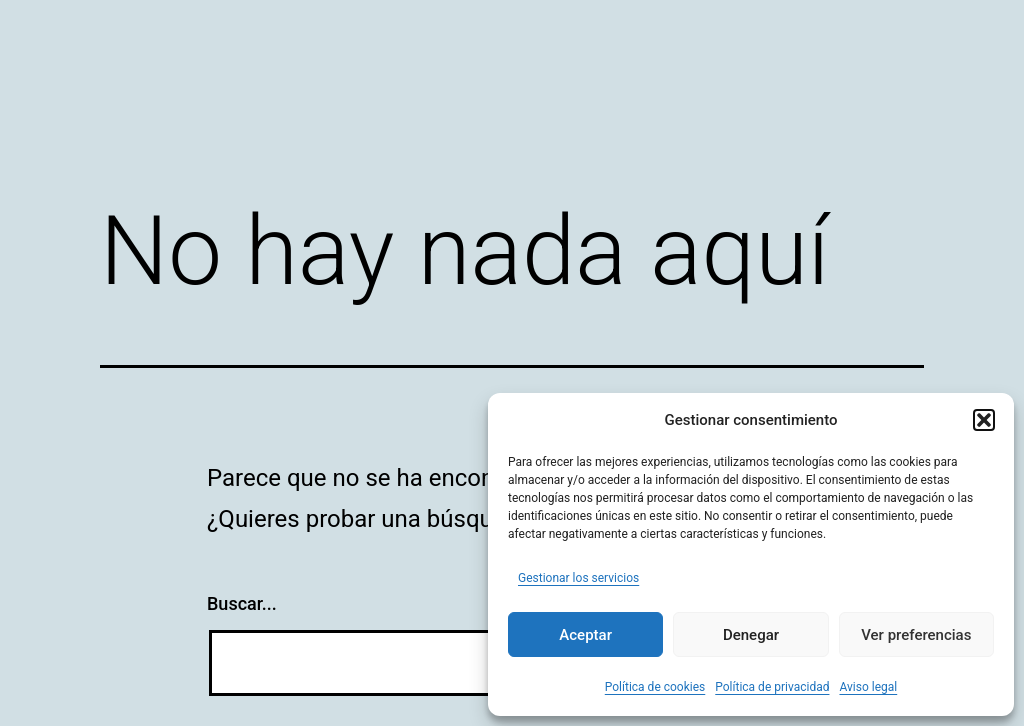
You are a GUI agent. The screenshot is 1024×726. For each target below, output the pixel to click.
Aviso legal (868, 687)
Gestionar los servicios (578, 578)
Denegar (751, 635)
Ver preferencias (916, 635)
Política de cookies (655, 687)
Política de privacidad (772, 687)
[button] (984, 420)
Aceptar (585, 635)
